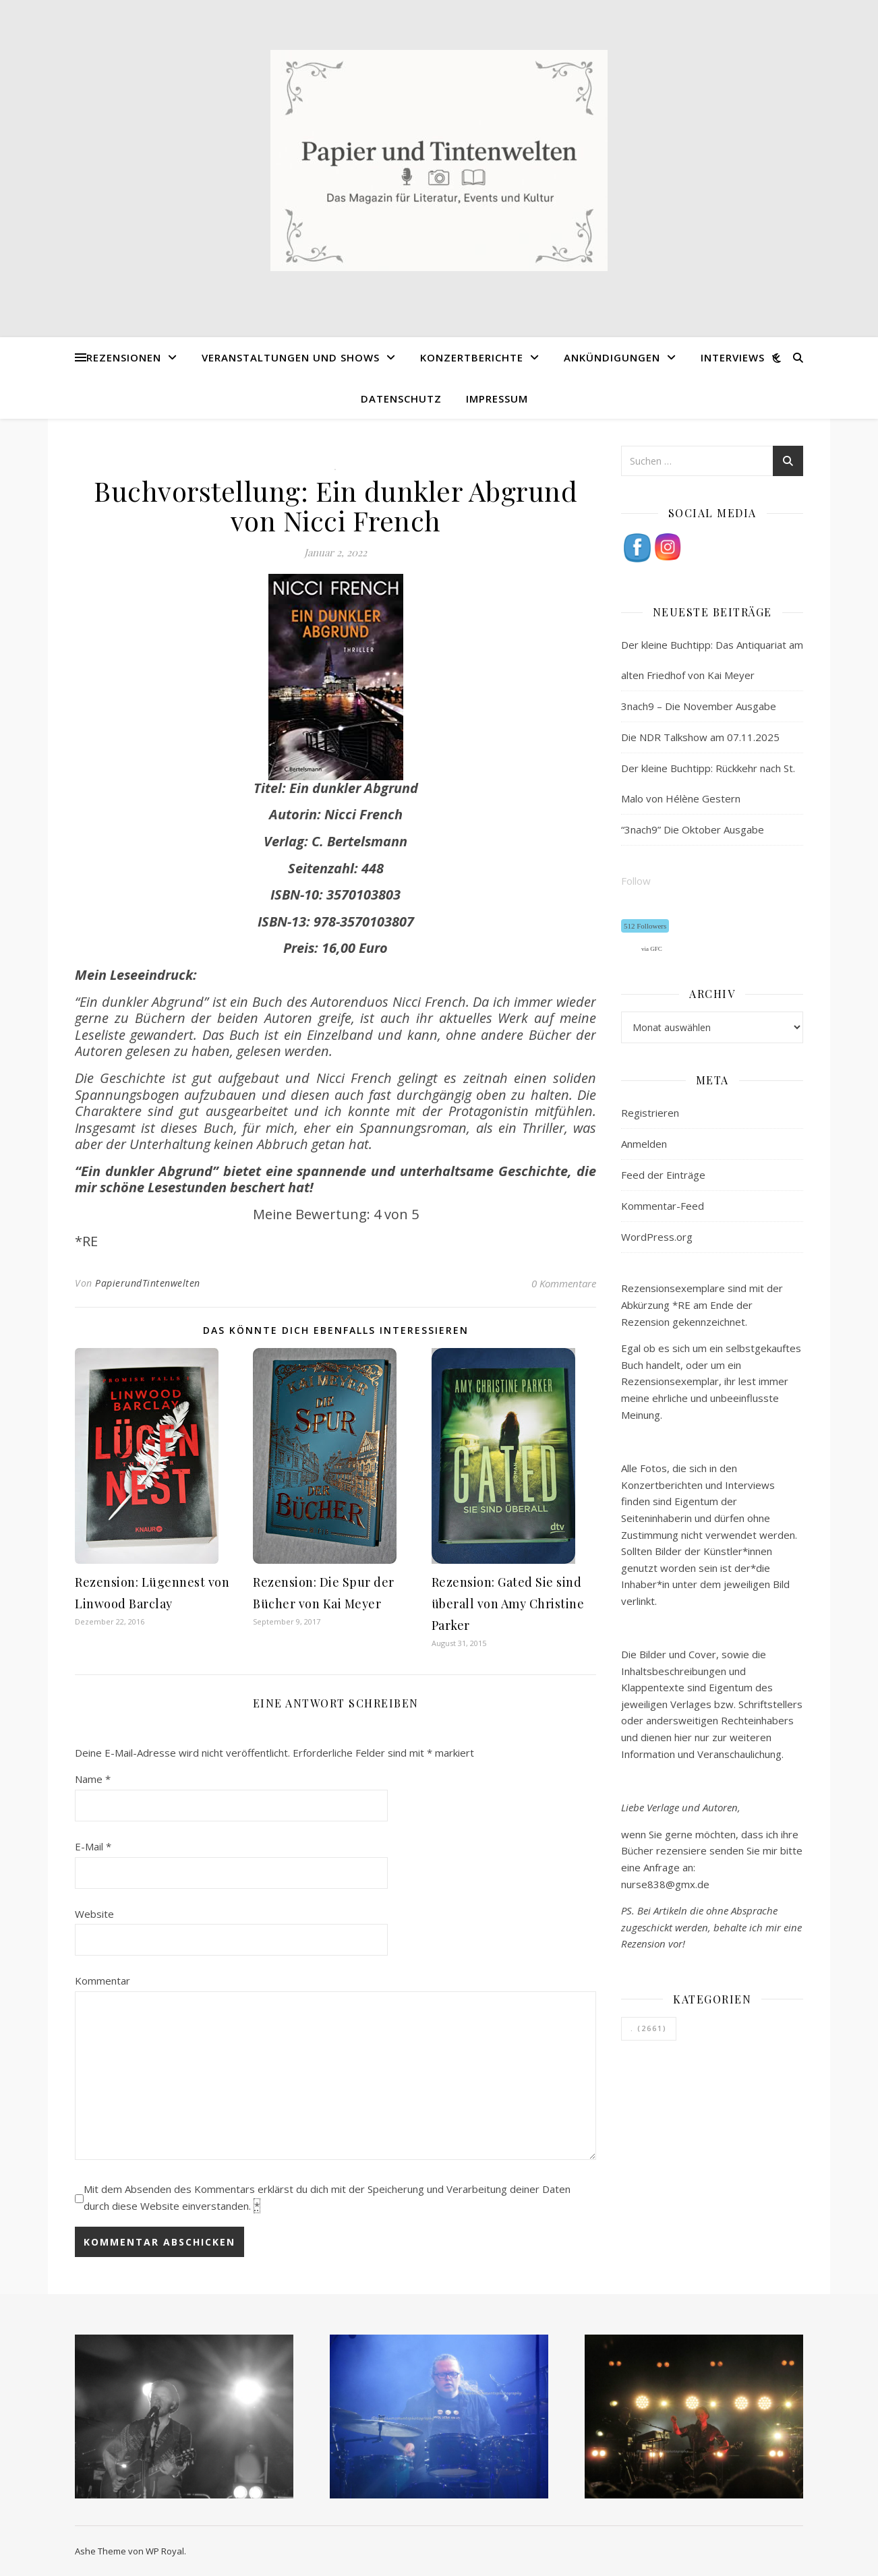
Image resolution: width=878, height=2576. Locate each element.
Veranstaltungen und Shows (291, 357)
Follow (636, 880)
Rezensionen (123, 357)
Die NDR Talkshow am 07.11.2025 (700, 737)
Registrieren (650, 1112)
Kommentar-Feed (662, 1205)
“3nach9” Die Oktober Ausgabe (692, 829)
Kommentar (102, 1980)
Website (94, 1914)
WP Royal (165, 2551)
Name (93, 1779)
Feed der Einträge (663, 1174)
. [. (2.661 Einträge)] (649, 2028)
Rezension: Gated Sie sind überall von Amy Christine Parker (508, 1603)
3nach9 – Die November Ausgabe (698, 706)
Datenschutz (401, 398)
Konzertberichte (471, 357)
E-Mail (93, 1846)
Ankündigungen (612, 357)
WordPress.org (657, 1236)
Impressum (497, 398)
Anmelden (644, 1143)
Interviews (733, 357)
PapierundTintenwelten (147, 1283)
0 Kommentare (563, 1283)
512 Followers (645, 926)
